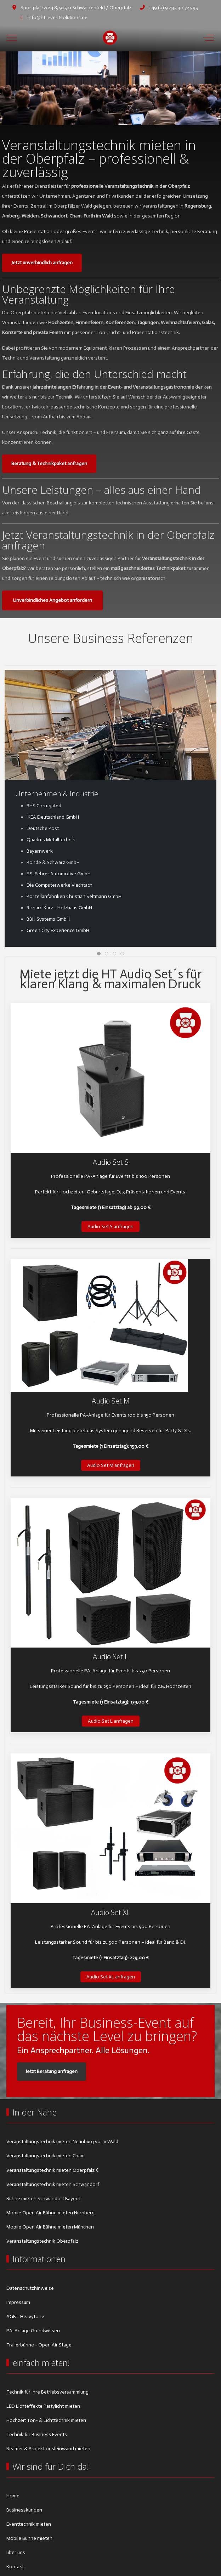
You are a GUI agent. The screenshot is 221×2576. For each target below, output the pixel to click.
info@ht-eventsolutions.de (57, 18)
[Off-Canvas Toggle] (208, 38)
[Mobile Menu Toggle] (11, 38)
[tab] (99, 110)
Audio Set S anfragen (110, 1227)
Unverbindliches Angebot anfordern (52, 600)
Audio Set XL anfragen (110, 1977)
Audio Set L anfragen (111, 1721)
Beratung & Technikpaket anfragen (49, 464)
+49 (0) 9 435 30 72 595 (173, 8)
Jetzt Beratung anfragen (52, 2071)
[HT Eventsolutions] (109, 37)
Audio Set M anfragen (110, 1465)
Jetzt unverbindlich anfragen (42, 263)
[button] (110, 1078)
